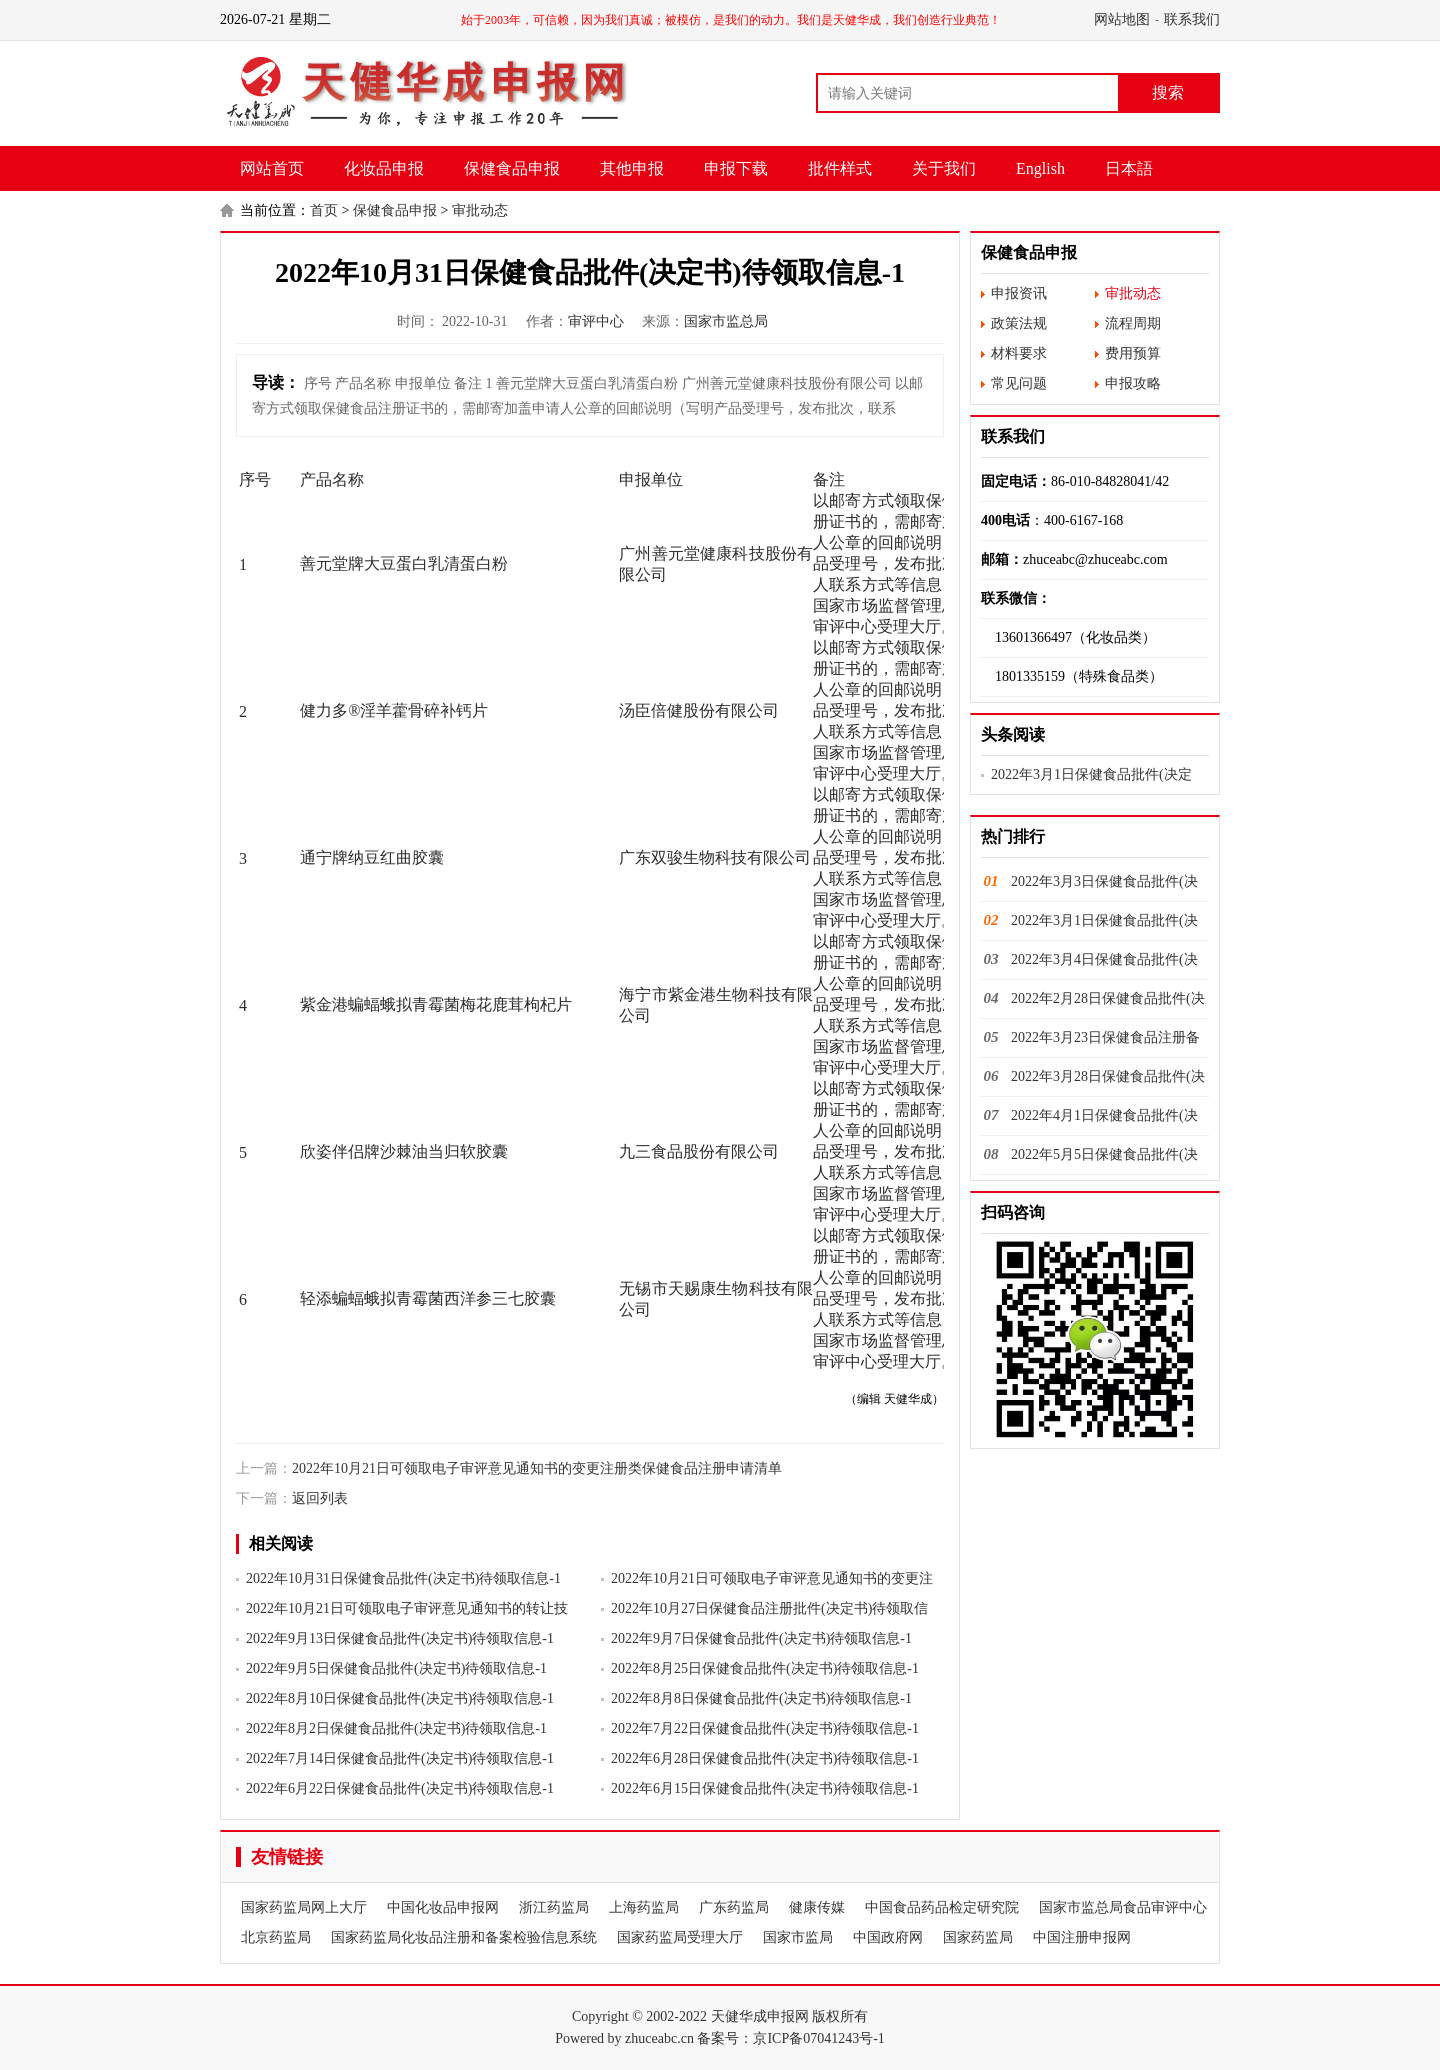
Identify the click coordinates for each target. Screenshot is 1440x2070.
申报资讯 (1019, 293)
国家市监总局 (726, 321)
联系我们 (1192, 19)
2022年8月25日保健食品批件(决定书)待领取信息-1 (765, 1668)
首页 (324, 210)
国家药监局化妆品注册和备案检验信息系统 (464, 1937)
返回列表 (320, 1498)
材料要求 (1019, 353)
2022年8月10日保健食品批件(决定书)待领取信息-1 (400, 1698)
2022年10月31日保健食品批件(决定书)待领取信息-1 (403, 1578)
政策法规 (1019, 323)
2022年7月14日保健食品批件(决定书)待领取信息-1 (400, 1758)
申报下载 (736, 168)
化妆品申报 (384, 168)
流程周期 (1133, 323)
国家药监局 (978, 1937)
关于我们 (944, 168)
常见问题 (1019, 383)
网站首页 (272, 168)
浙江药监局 (554, 1907)
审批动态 (480, 210)
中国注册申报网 (1082, 1937)
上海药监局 (644, 1907)
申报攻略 (1133, 383)
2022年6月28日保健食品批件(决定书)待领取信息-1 (765, 1758)
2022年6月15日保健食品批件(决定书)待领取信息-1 (765, 1788)
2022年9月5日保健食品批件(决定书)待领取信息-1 (396, 1668)
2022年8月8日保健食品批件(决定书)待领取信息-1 (761, 1698)
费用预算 (1133, 353)
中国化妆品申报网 (443, 1907)
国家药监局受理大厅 (680, 1937)
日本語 (1129, 168)
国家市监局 (798, 1937)
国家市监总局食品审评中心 (1123, 1907)
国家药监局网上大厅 (304, 1907)
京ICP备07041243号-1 (818, 2038)
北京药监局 (276, 1937)
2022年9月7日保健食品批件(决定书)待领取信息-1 (761, 1638)
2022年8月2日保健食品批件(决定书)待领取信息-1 (396, 1728)
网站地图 (1122, 19)
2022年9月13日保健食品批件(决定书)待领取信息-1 (400, 1638)
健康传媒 (817, 1907)
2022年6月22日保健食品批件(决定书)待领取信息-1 (400, 1788)
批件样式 (840, 168)
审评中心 (596, 321)
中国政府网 (888, 1937)
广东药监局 (734, 1907)
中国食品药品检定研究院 (942, 1907)
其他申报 (632, 168)
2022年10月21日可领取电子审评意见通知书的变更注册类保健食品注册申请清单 (537, 1468)
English (1040, 168)
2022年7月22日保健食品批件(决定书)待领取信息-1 (765, 1728)
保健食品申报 (512, 168)
